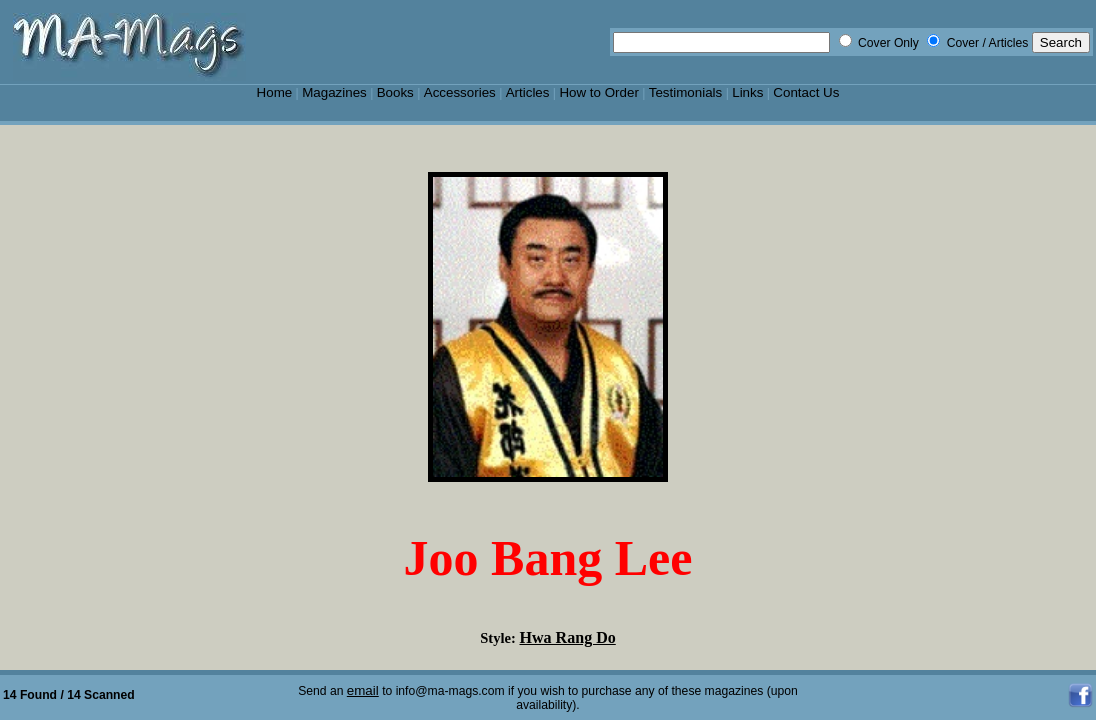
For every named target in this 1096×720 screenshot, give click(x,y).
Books (395, 92)
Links (747, 92)
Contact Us (806, 92)
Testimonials (686, 92)
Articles (528, 92)
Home (275, 92)
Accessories (460, 92)
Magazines (334, 92)
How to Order (598, 92)
